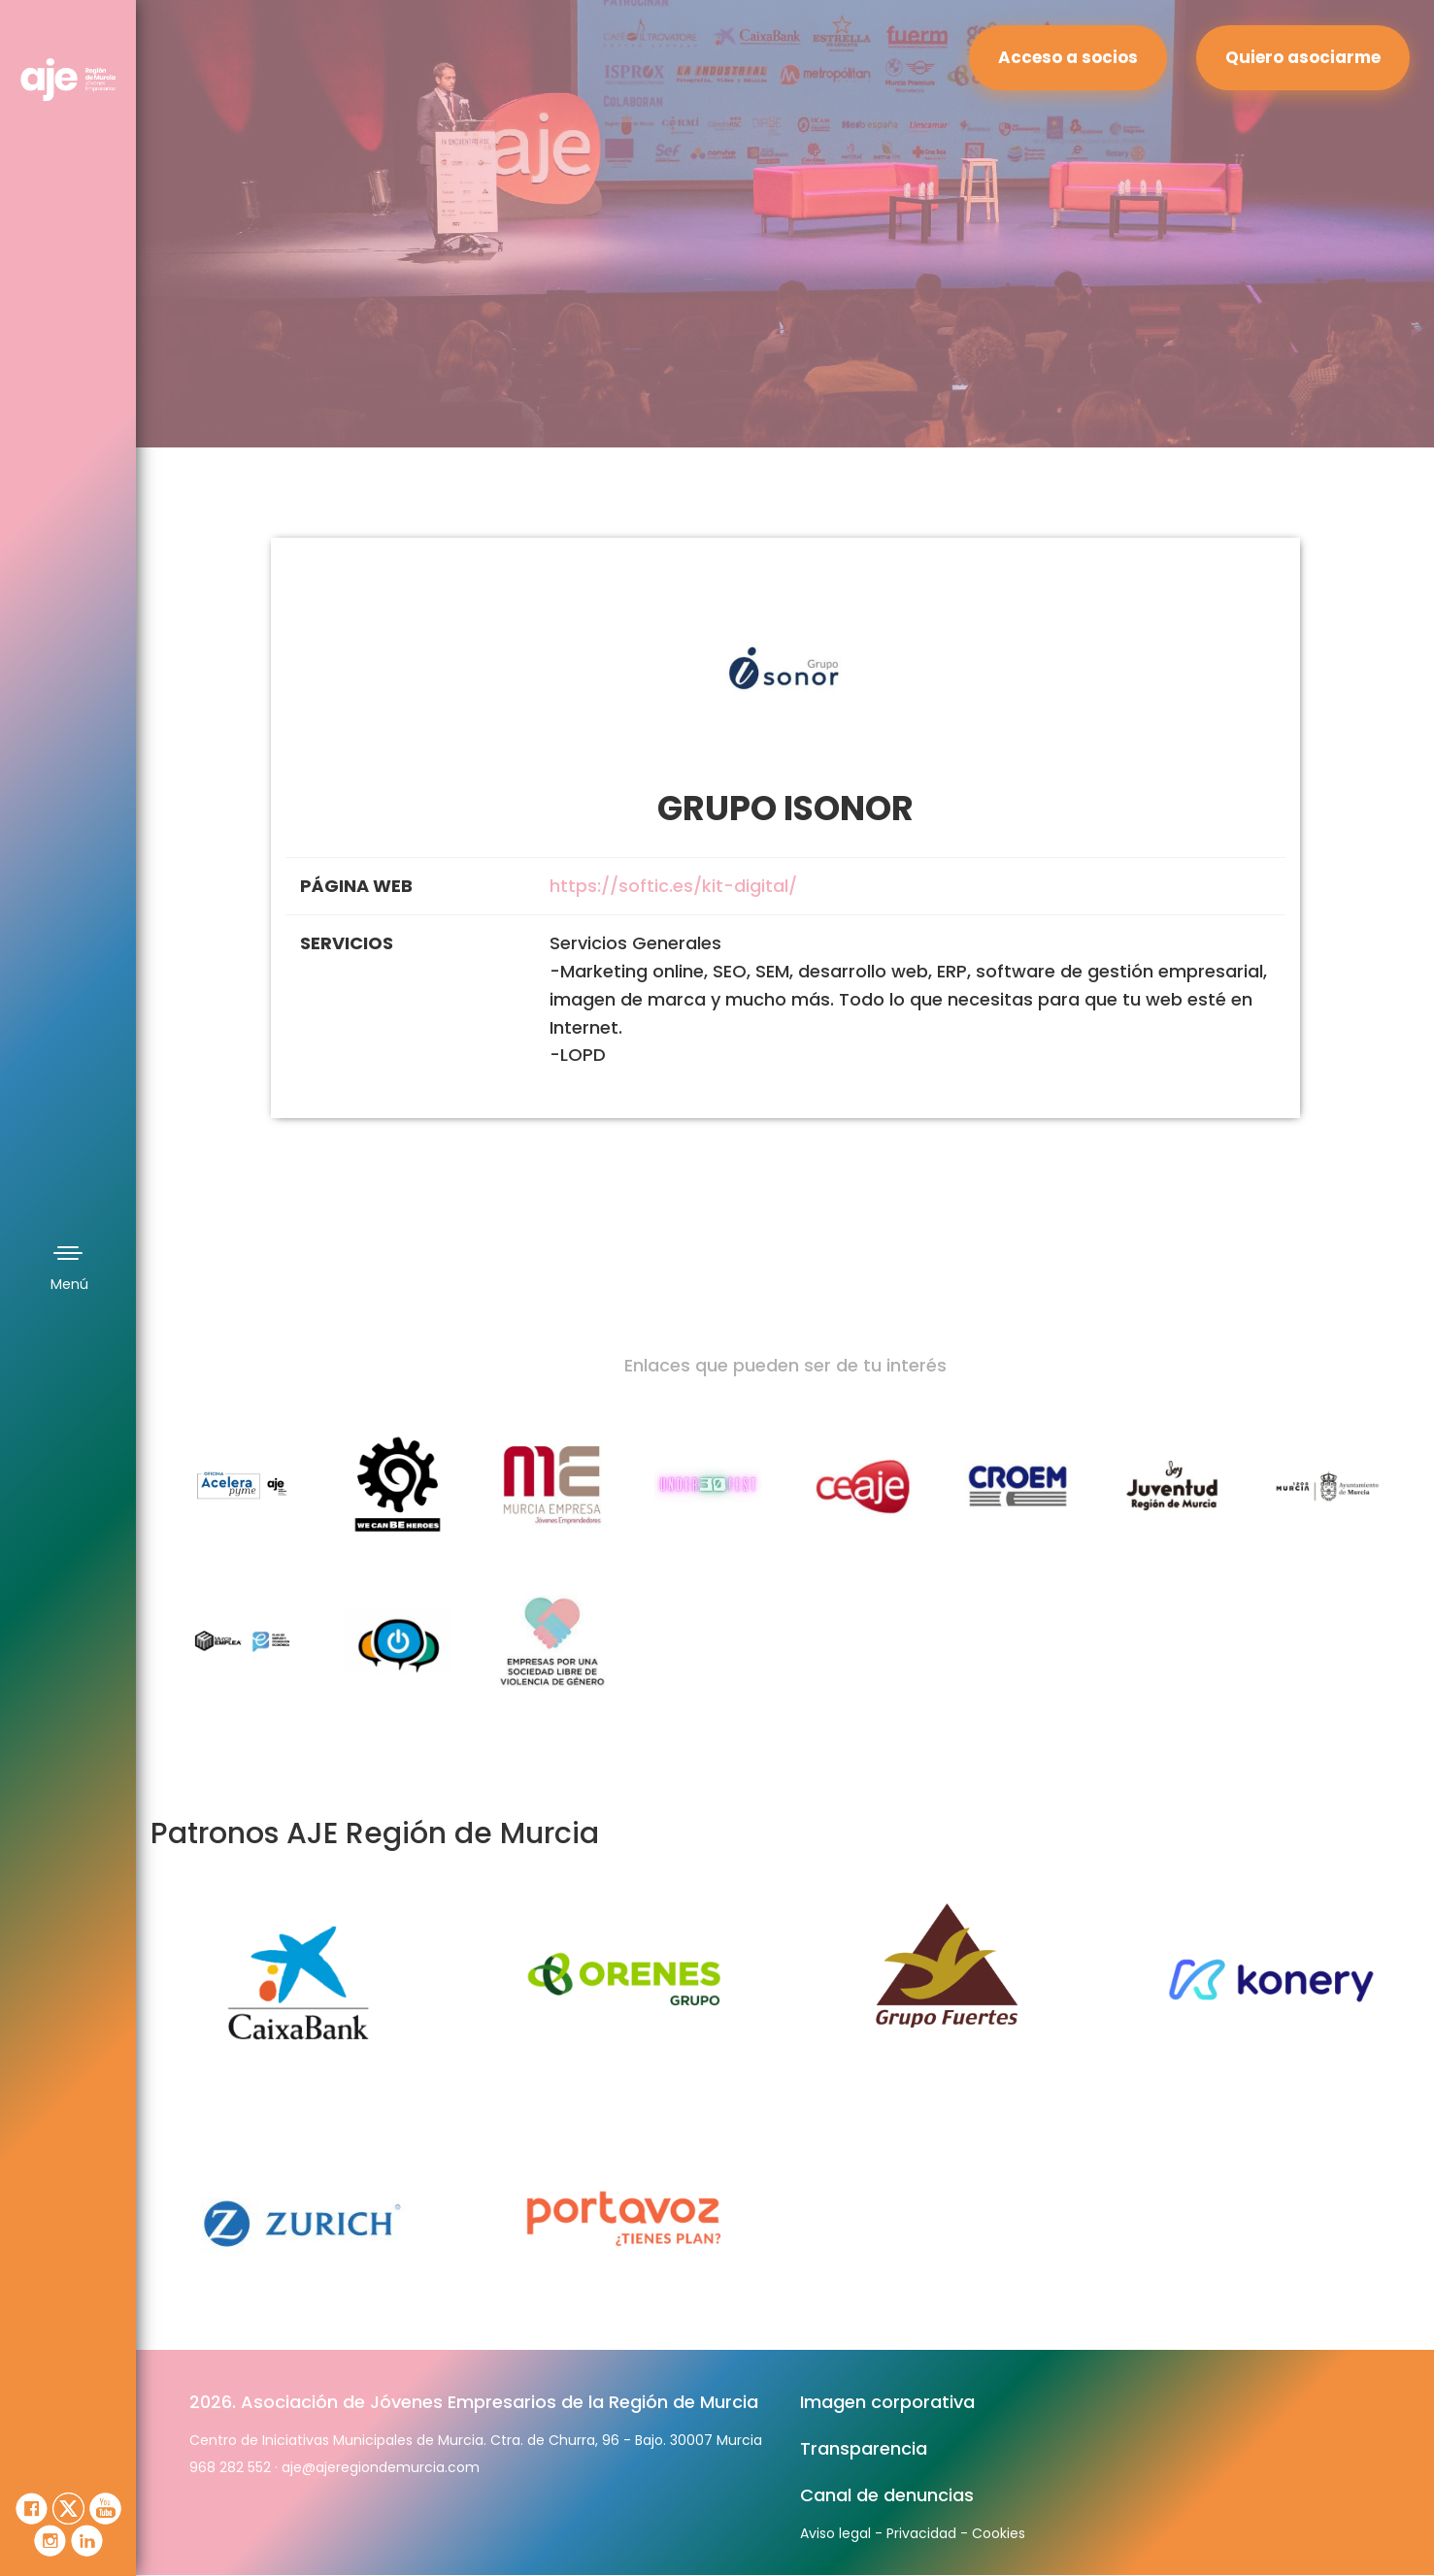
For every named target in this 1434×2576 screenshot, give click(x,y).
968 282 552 (230, 2467)
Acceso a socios (1068, 57)
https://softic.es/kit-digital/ (673, 886)
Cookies (998, 2533)
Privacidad (921, 2533)
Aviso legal (835, 2533)
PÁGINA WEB (356, 886)
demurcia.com (429, 2467)
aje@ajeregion (330, 2467)
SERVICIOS (346, 943)
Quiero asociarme (1303, 57)
